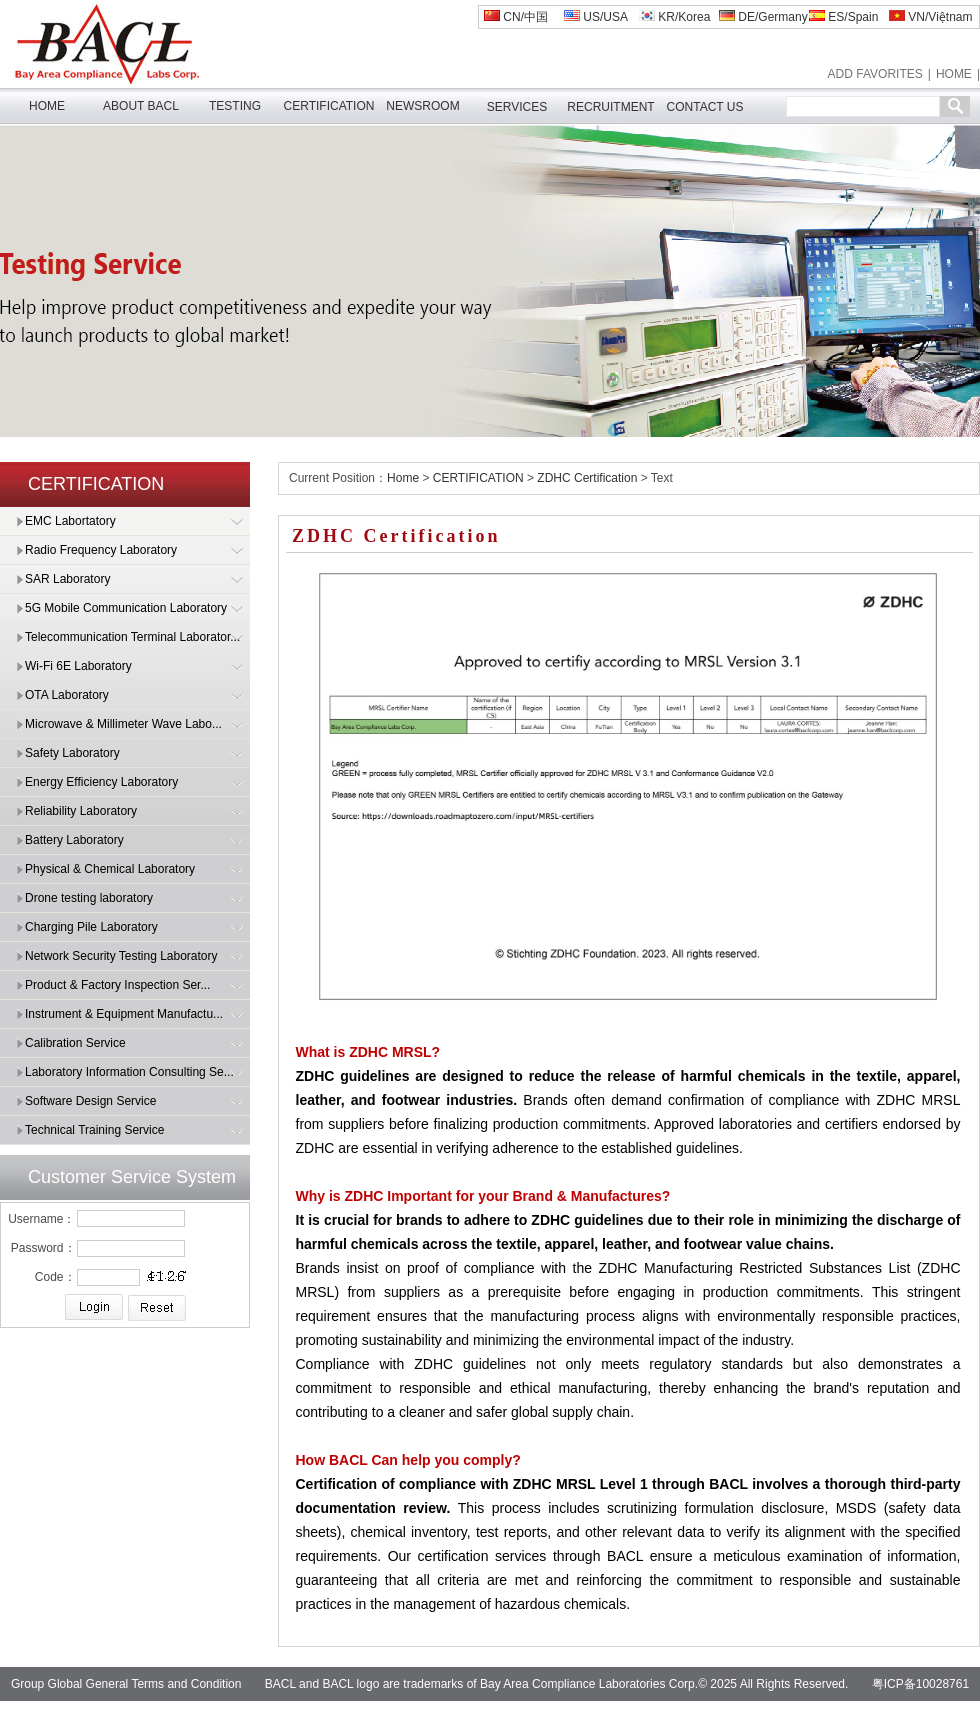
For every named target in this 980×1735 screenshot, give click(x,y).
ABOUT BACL (141, 106)
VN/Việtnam (930, 17)
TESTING (235, 106)
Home (403, 478)
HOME (954, 74)
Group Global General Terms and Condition (126, 1684)
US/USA (596, 17)
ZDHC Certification (587, 478)
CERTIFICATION (329, 106)
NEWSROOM (422, 106)
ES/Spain (843, 17)
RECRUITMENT (610, 107)
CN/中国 (516, 17)
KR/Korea (674, 17)
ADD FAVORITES (875, 74)
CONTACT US (705, 107)
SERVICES (517, 107)
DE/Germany (763, 17)
